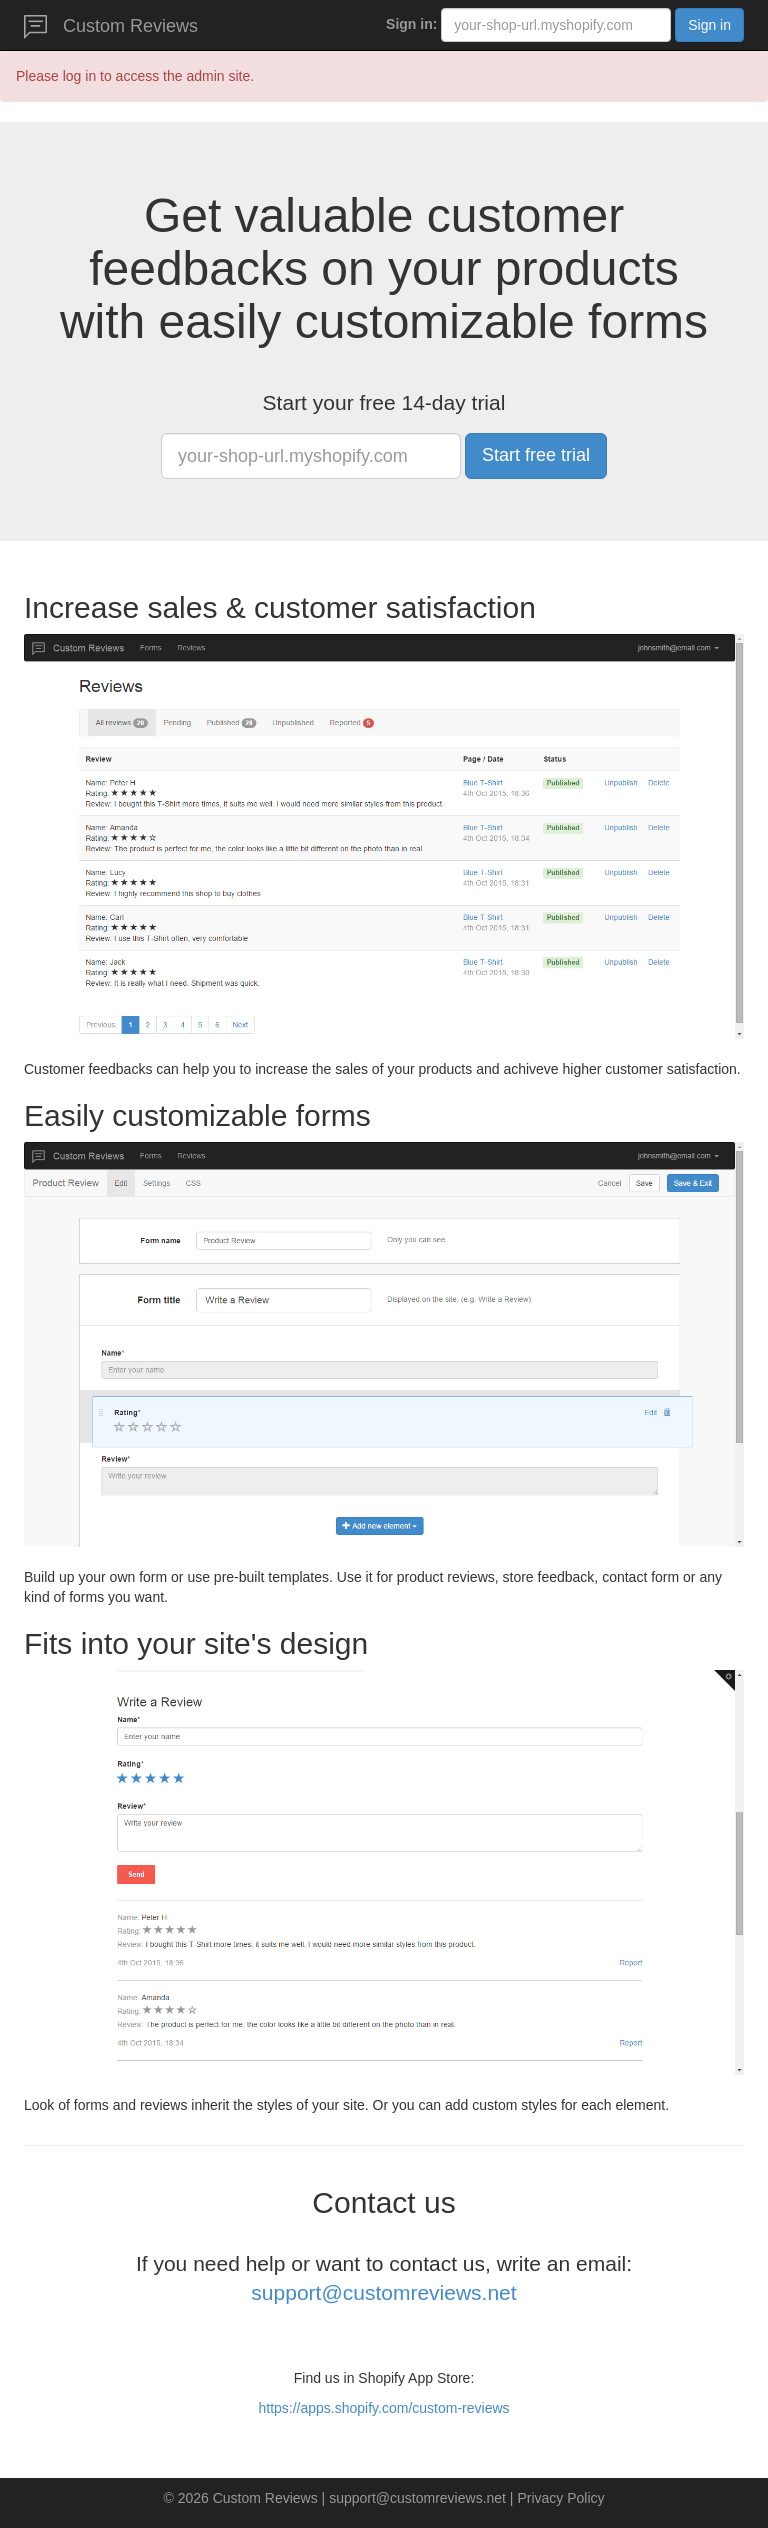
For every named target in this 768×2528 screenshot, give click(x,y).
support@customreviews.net (383, 2292)
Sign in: (411, 24)
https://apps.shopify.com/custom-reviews (383, 2408)
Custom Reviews (111, 27)
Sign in (709, 25)
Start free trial (536, 455)
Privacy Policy (560, 2498)
